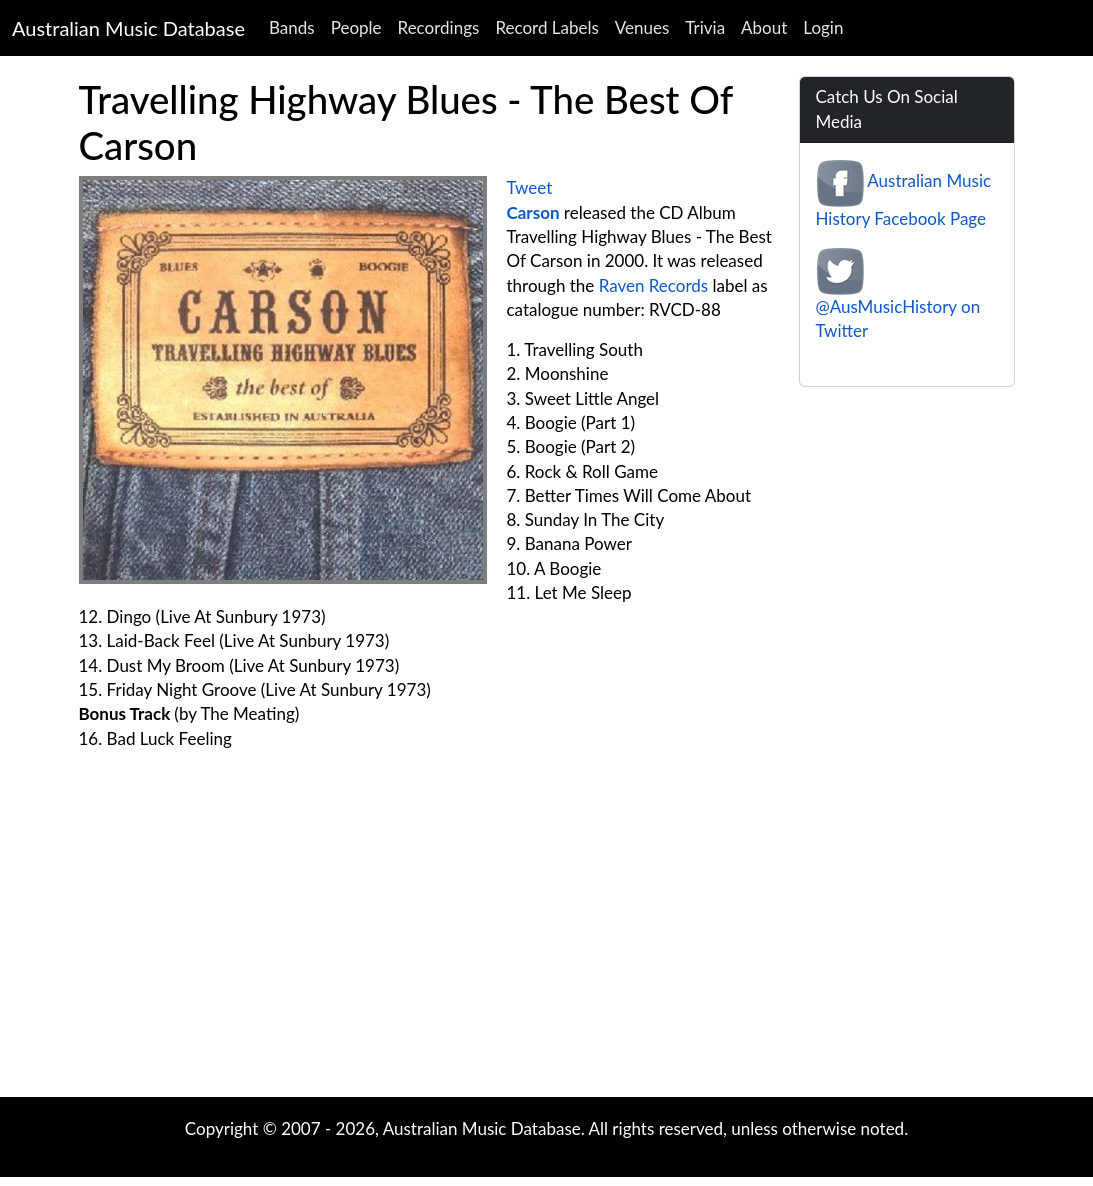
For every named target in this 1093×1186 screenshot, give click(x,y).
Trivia (705, 27)
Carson (533, 212)
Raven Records (654, 285)
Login (823, 27)
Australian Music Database (128, 28)
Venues (642, 27)
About (764, 27)
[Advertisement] (547, 937)
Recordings (439, 27)
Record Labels (546, 27)
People (356, 27)
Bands (292, 27)
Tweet (530, 187)
